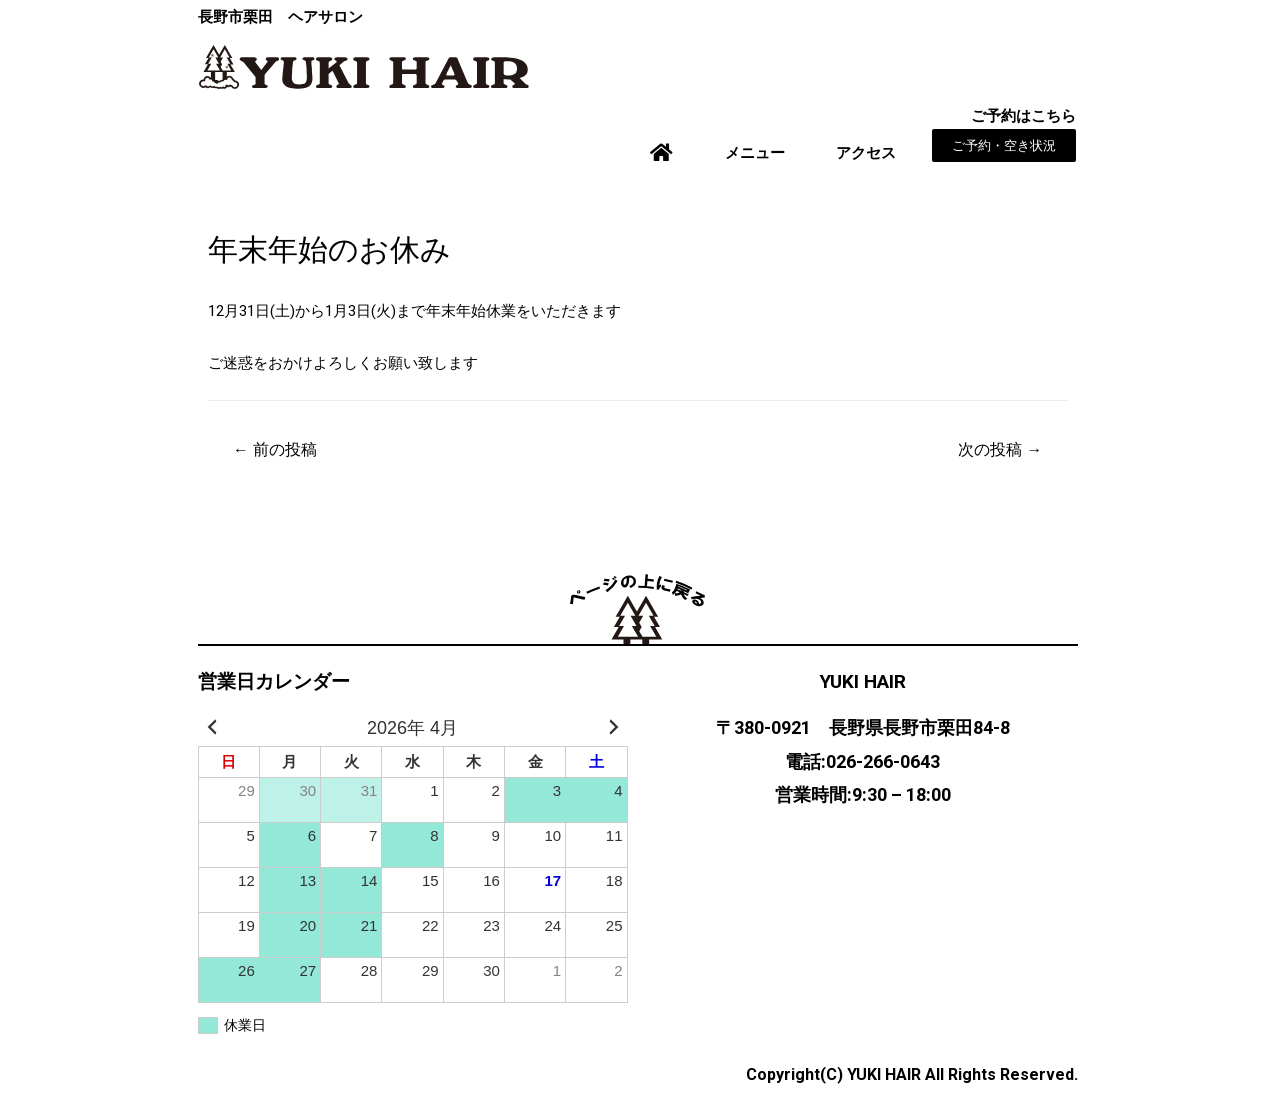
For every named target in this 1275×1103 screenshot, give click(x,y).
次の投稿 (1000, 449)
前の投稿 (275, 449)
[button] (1004, 145)
